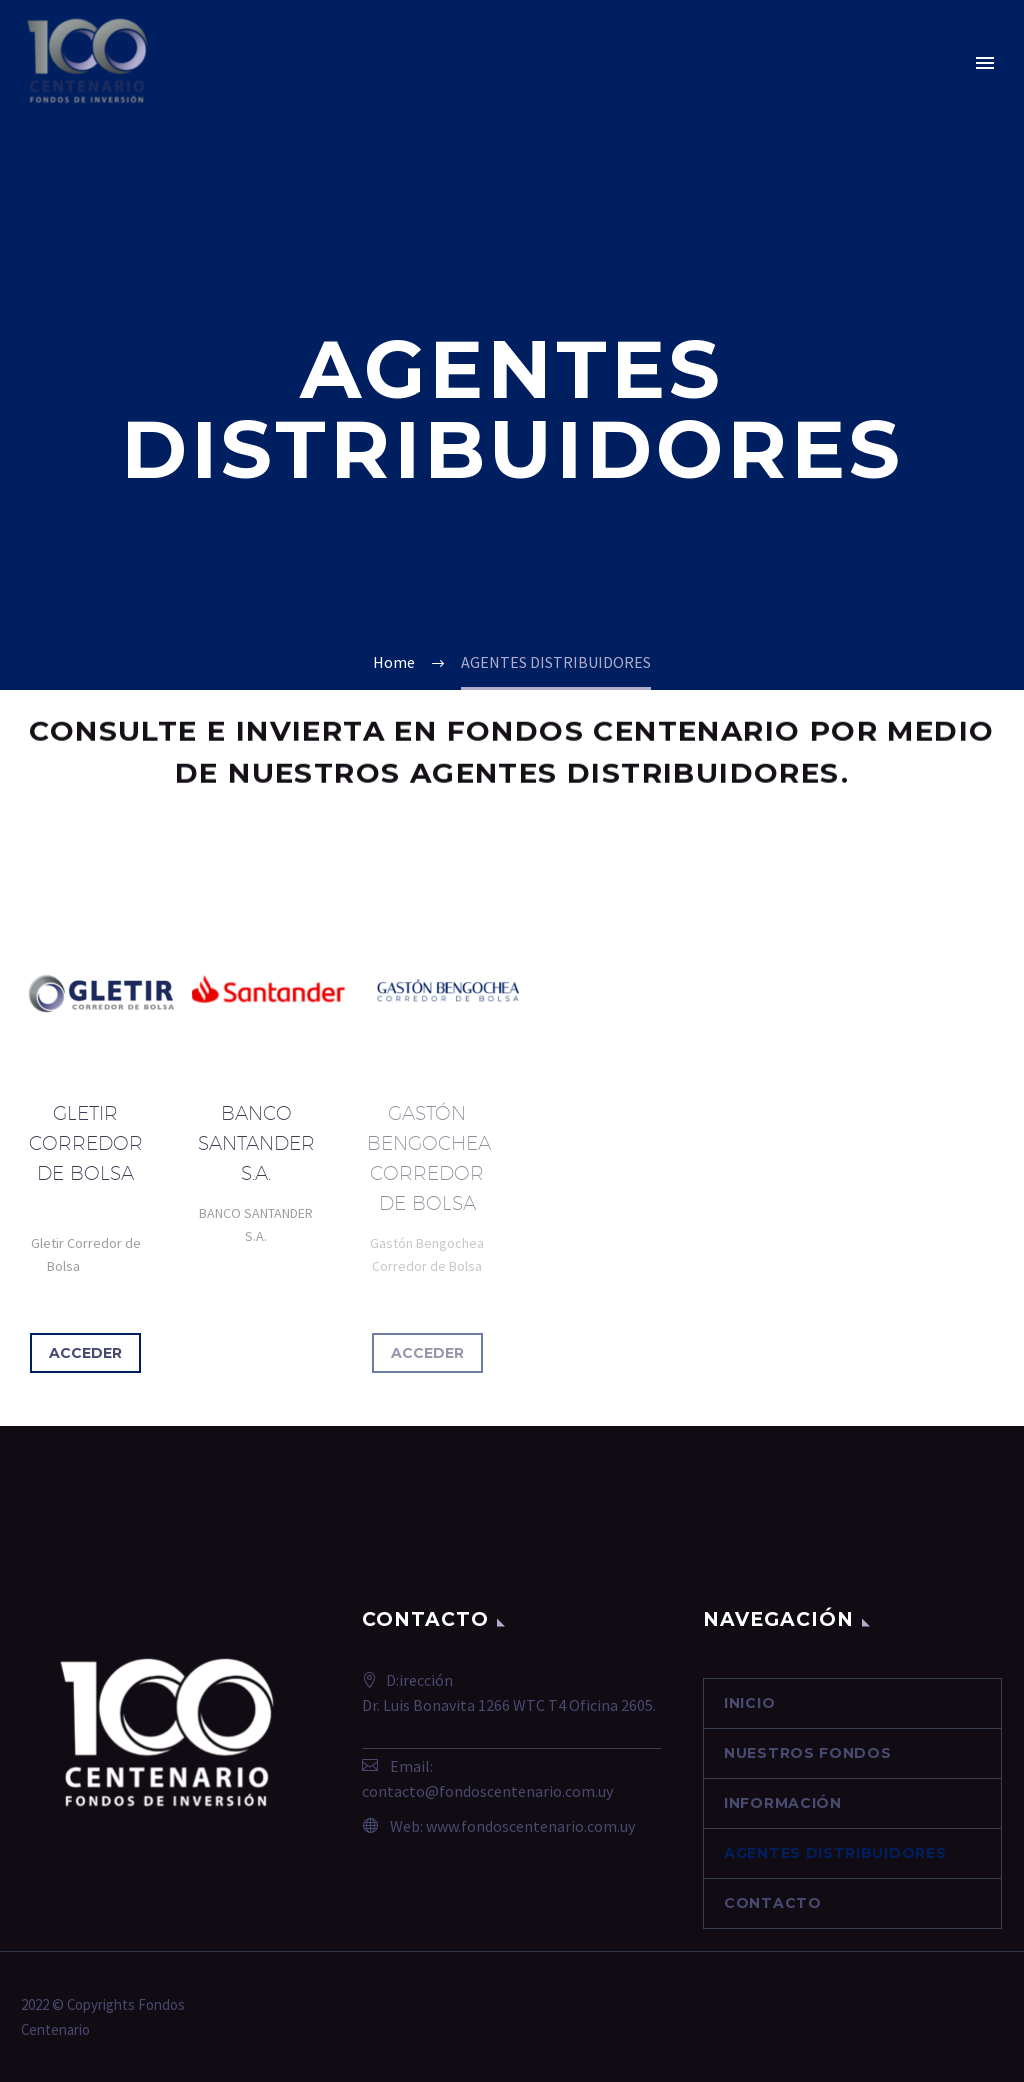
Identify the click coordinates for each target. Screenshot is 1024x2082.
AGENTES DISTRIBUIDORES (835, 1853)
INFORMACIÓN (783, 1803)
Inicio (749, 1703)
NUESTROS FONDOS (808, 1753)
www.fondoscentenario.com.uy (530, 1826)
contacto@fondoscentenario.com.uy (487, 1791)
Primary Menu (985, 63)
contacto (773, 1903)
